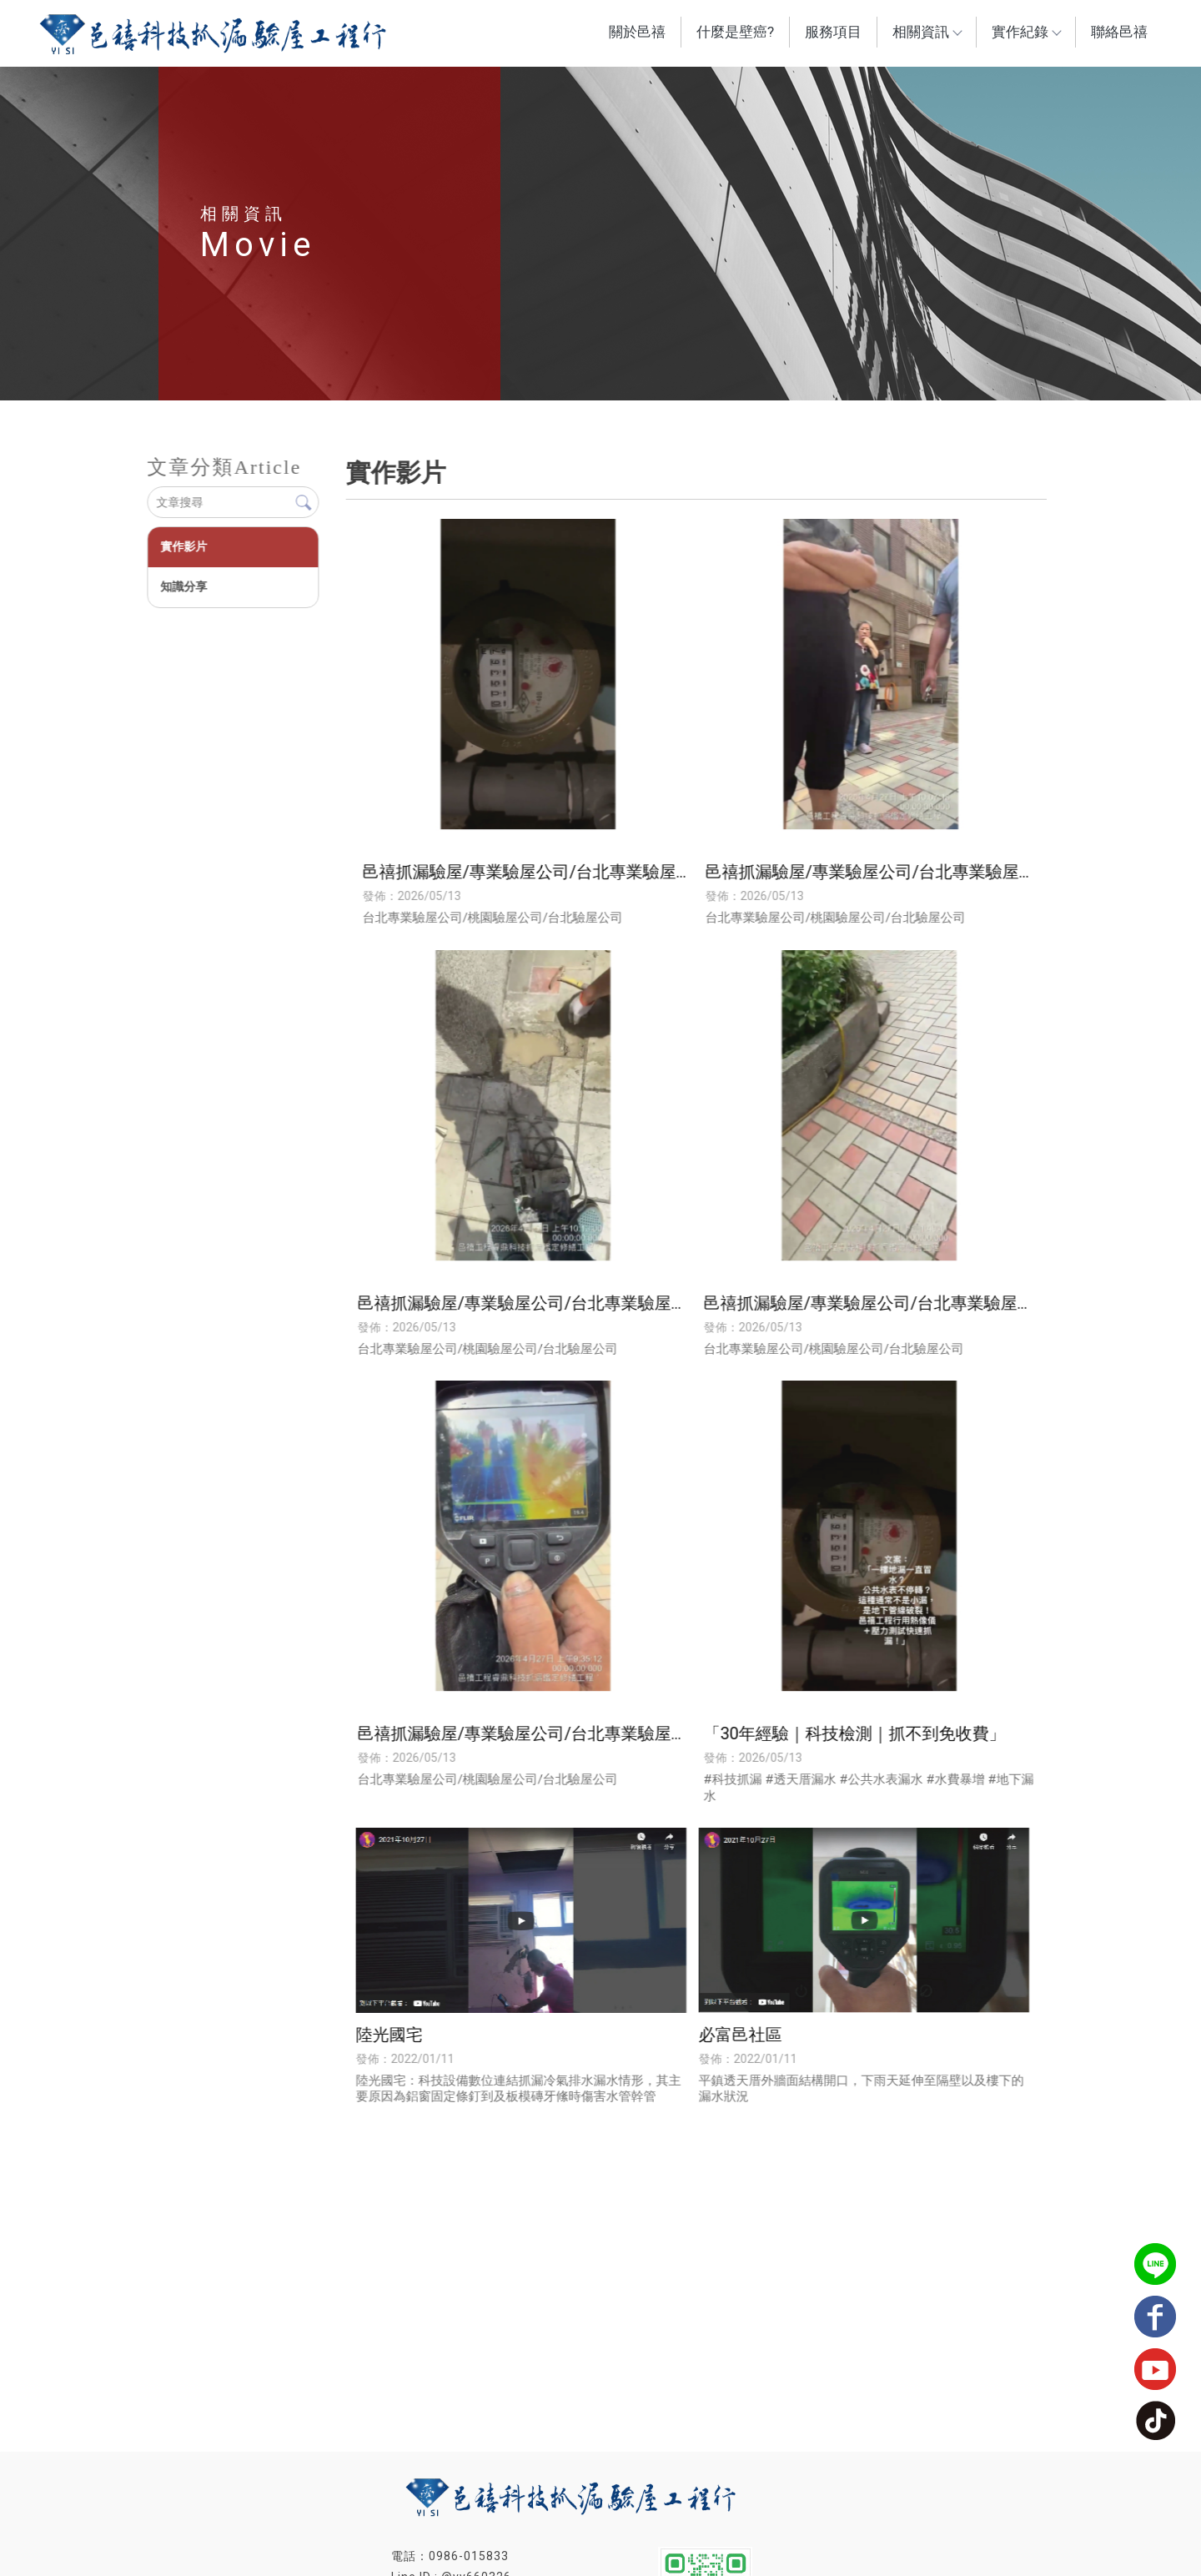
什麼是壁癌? (735, 31)
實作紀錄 (1026, 31)
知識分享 (183, 586)
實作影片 (183, 546)
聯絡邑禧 (1119, 31)
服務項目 (833, 31)
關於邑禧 (637, 31)
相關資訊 (926, 31)
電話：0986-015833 (450, 2556)
